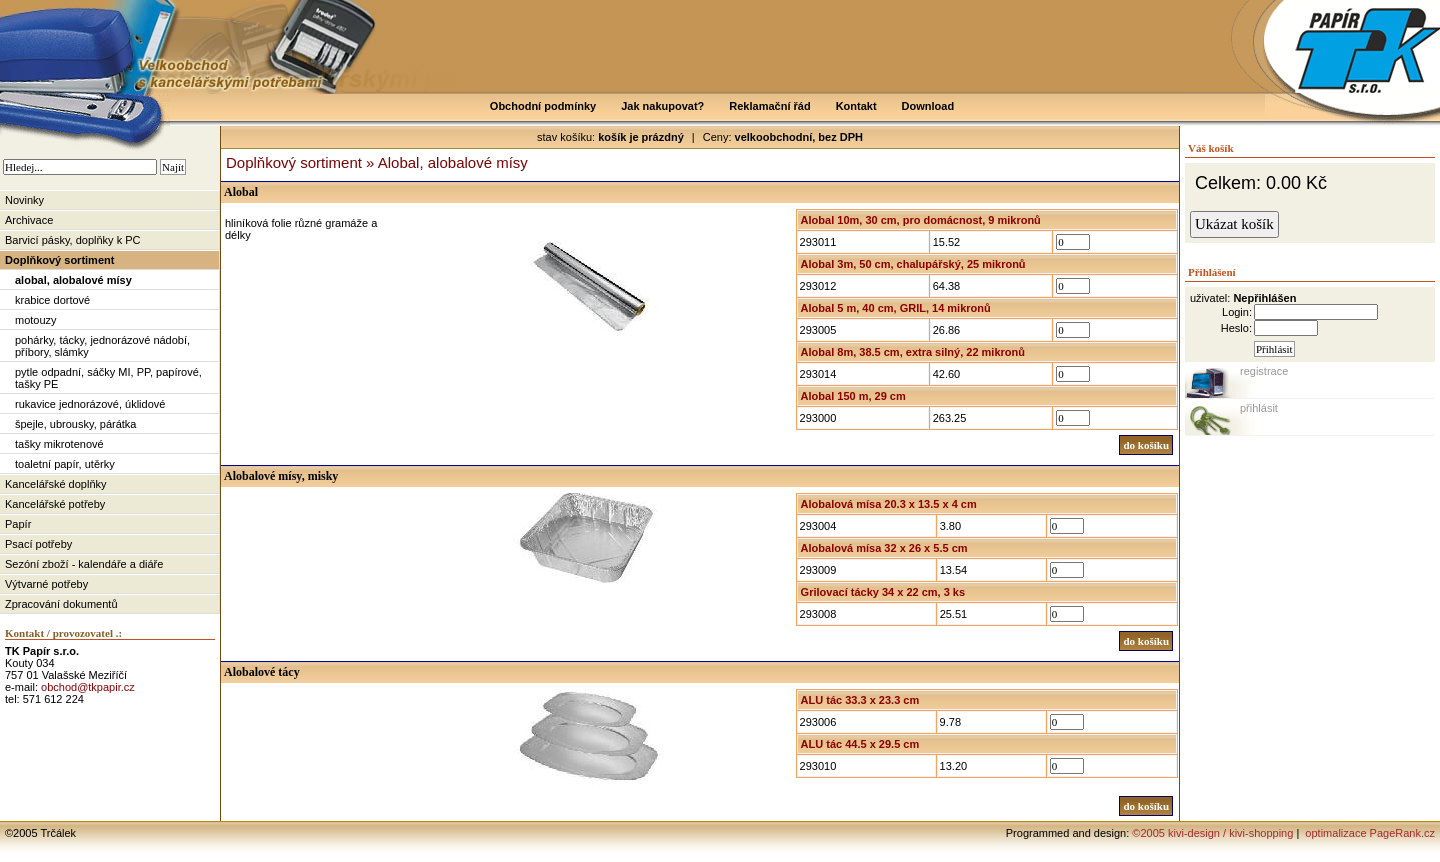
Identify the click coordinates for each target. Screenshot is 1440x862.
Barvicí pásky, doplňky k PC (73, 240)
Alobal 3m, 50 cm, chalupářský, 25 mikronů (913, 264)
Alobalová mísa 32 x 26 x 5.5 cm (884, 548)
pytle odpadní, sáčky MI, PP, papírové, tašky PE (108, 378)
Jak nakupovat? (662, 106)
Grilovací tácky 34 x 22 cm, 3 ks (883, 592)
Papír (18, 524)
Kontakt (856, 106)
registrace (1264, 371)
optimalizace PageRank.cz (1368, 833)
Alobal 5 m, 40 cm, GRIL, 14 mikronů (896, 308)
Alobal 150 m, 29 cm (853, 396)
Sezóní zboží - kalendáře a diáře (84, 564)
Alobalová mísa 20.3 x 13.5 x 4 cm (889, 504)
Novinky (24, 200)
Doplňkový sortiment (59, 260)
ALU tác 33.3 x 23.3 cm (860, 700)
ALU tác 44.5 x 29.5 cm (860, 744)
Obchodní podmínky (543, 106)
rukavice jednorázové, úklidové (90, 404)
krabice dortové (52, 300)
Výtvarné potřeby (46, 584)
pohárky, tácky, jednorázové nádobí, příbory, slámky (102, 346)
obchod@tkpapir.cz (88, 687)
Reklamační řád (769, 106)
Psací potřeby (38, 544)
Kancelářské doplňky (56, 484)
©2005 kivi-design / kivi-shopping (1212, 833)
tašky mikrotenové (59, 444)
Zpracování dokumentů (61, 604)
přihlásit (1259, 408)
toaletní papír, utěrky (65, 464)
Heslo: (1236, 328)
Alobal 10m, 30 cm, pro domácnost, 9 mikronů (921, 220)
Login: (1237, 312)
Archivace (29, 220)
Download (928, 106)
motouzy (36, 320)
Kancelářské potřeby (55, 504)
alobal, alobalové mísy (73, 280)
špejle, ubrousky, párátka (75, 424)
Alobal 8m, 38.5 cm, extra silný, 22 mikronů (913, 352)
